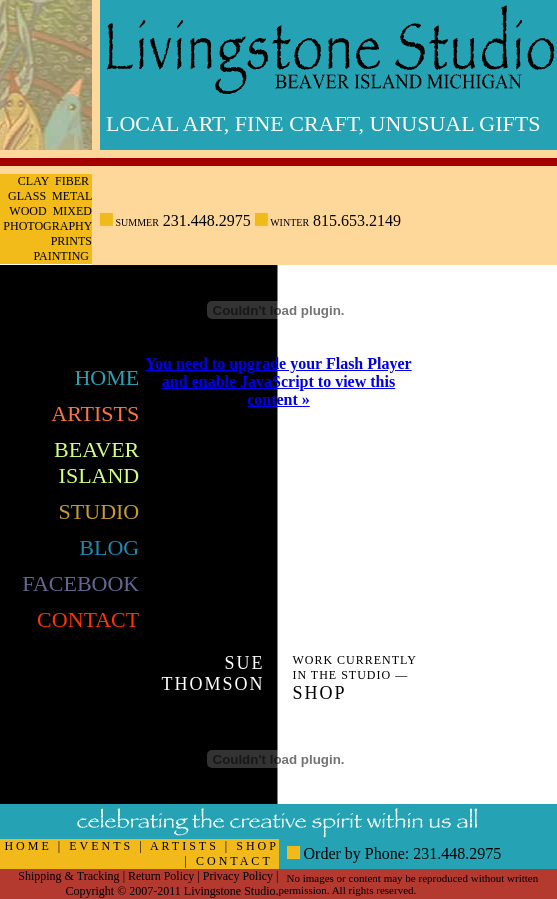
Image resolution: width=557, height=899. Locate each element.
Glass (27, 196)
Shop (319, 693)
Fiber (72, 181)
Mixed (72, 211)
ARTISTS (184, 846)
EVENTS (101, 846)
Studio (99, 511)
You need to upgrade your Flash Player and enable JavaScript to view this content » (278, 381)
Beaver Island (96, 462)
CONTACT (234, 861)
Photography (47, 226)
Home (106, 377)
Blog (109, 547)
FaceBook (80, 583)
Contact (88, 619)
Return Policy (161, 876)
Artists (95, 413)
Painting (61, 256)
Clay (33, 181)
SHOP (257, 846)
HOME (27, 846)
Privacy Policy (238, 876)
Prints (71, 241)
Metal (72, 196)
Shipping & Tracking (68, 876)
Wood (27, 211)
